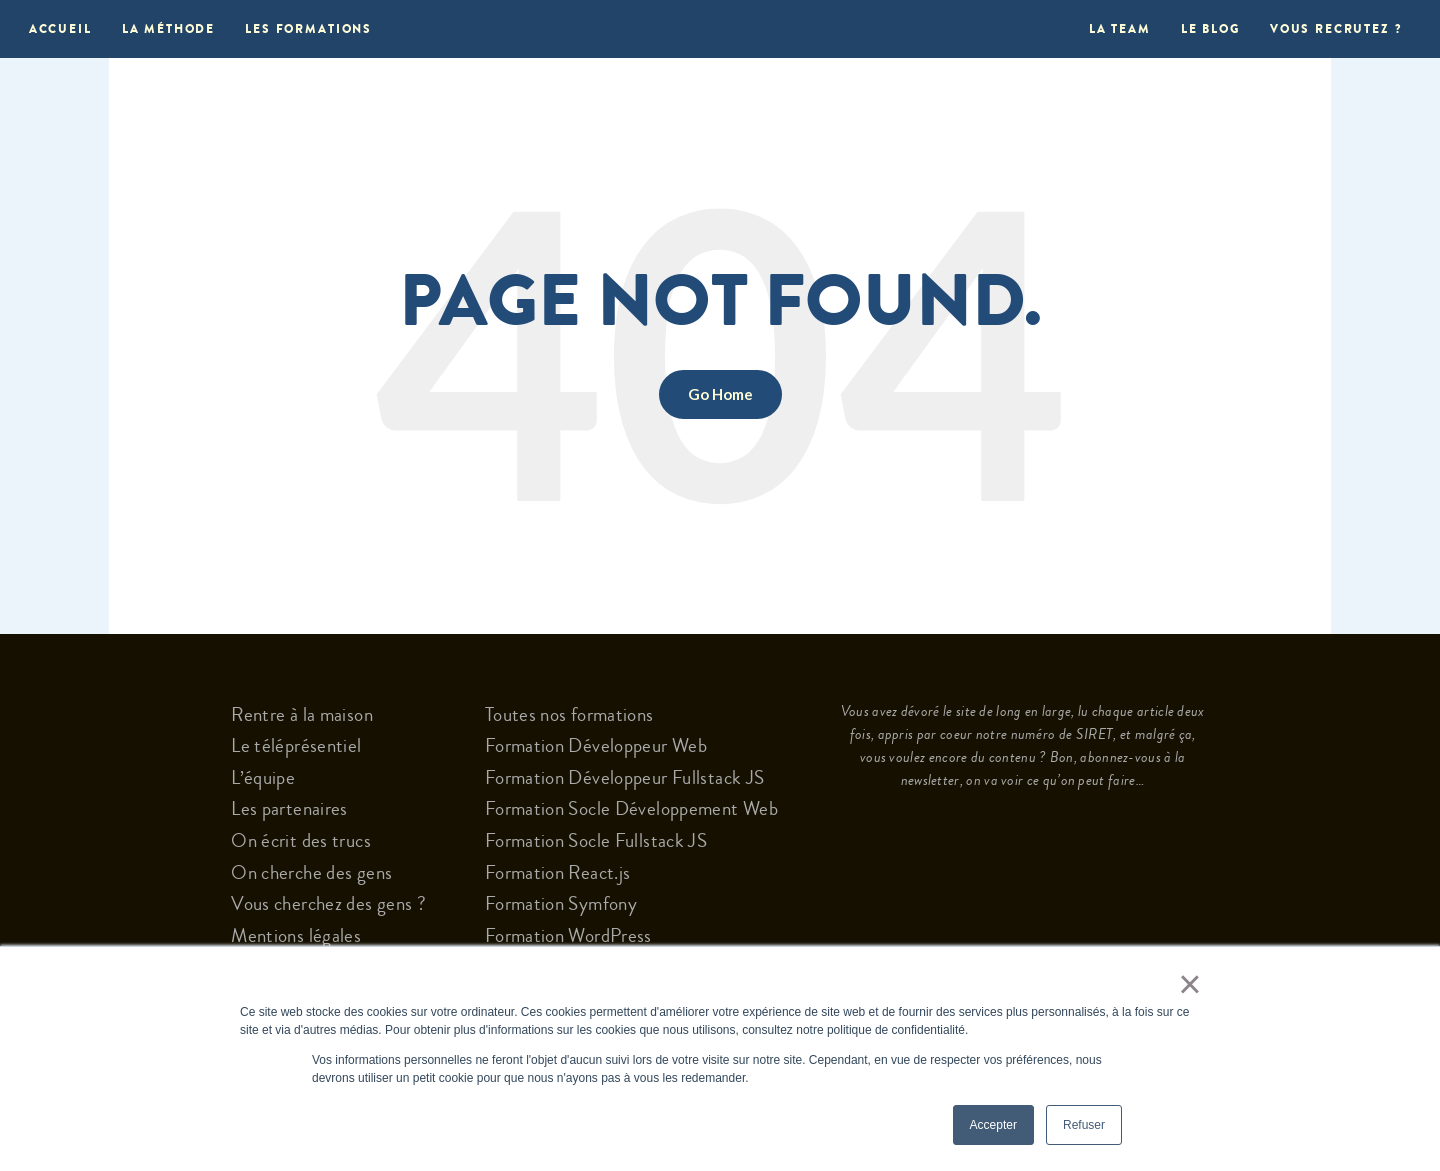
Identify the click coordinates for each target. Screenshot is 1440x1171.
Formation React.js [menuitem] (558, 873)
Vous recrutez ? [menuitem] (1336, 29)
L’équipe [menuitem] (263, 778)
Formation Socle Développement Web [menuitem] (631, 809)
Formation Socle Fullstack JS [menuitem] (596, 841)
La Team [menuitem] (1114, 29)
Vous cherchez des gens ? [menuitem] (328, 904)
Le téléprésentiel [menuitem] (296, 746)
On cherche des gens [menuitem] (311, 873)
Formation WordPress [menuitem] (568, 936)
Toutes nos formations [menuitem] (569, 715)
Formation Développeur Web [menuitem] (596, 746)
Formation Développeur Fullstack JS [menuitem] (625, 778)
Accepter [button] (993, 1125)
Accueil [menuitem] (60, 29)
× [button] (1185, 984)
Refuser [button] (1084, 1125)
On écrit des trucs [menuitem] (301, 841)
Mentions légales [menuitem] (296, 936)
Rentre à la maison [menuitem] (302, 715)
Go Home (720, 394)
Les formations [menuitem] (308, 29)
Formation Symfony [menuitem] (561, 904)
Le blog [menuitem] (1210, 29)
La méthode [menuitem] (168, 29)
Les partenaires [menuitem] (289, 809)
